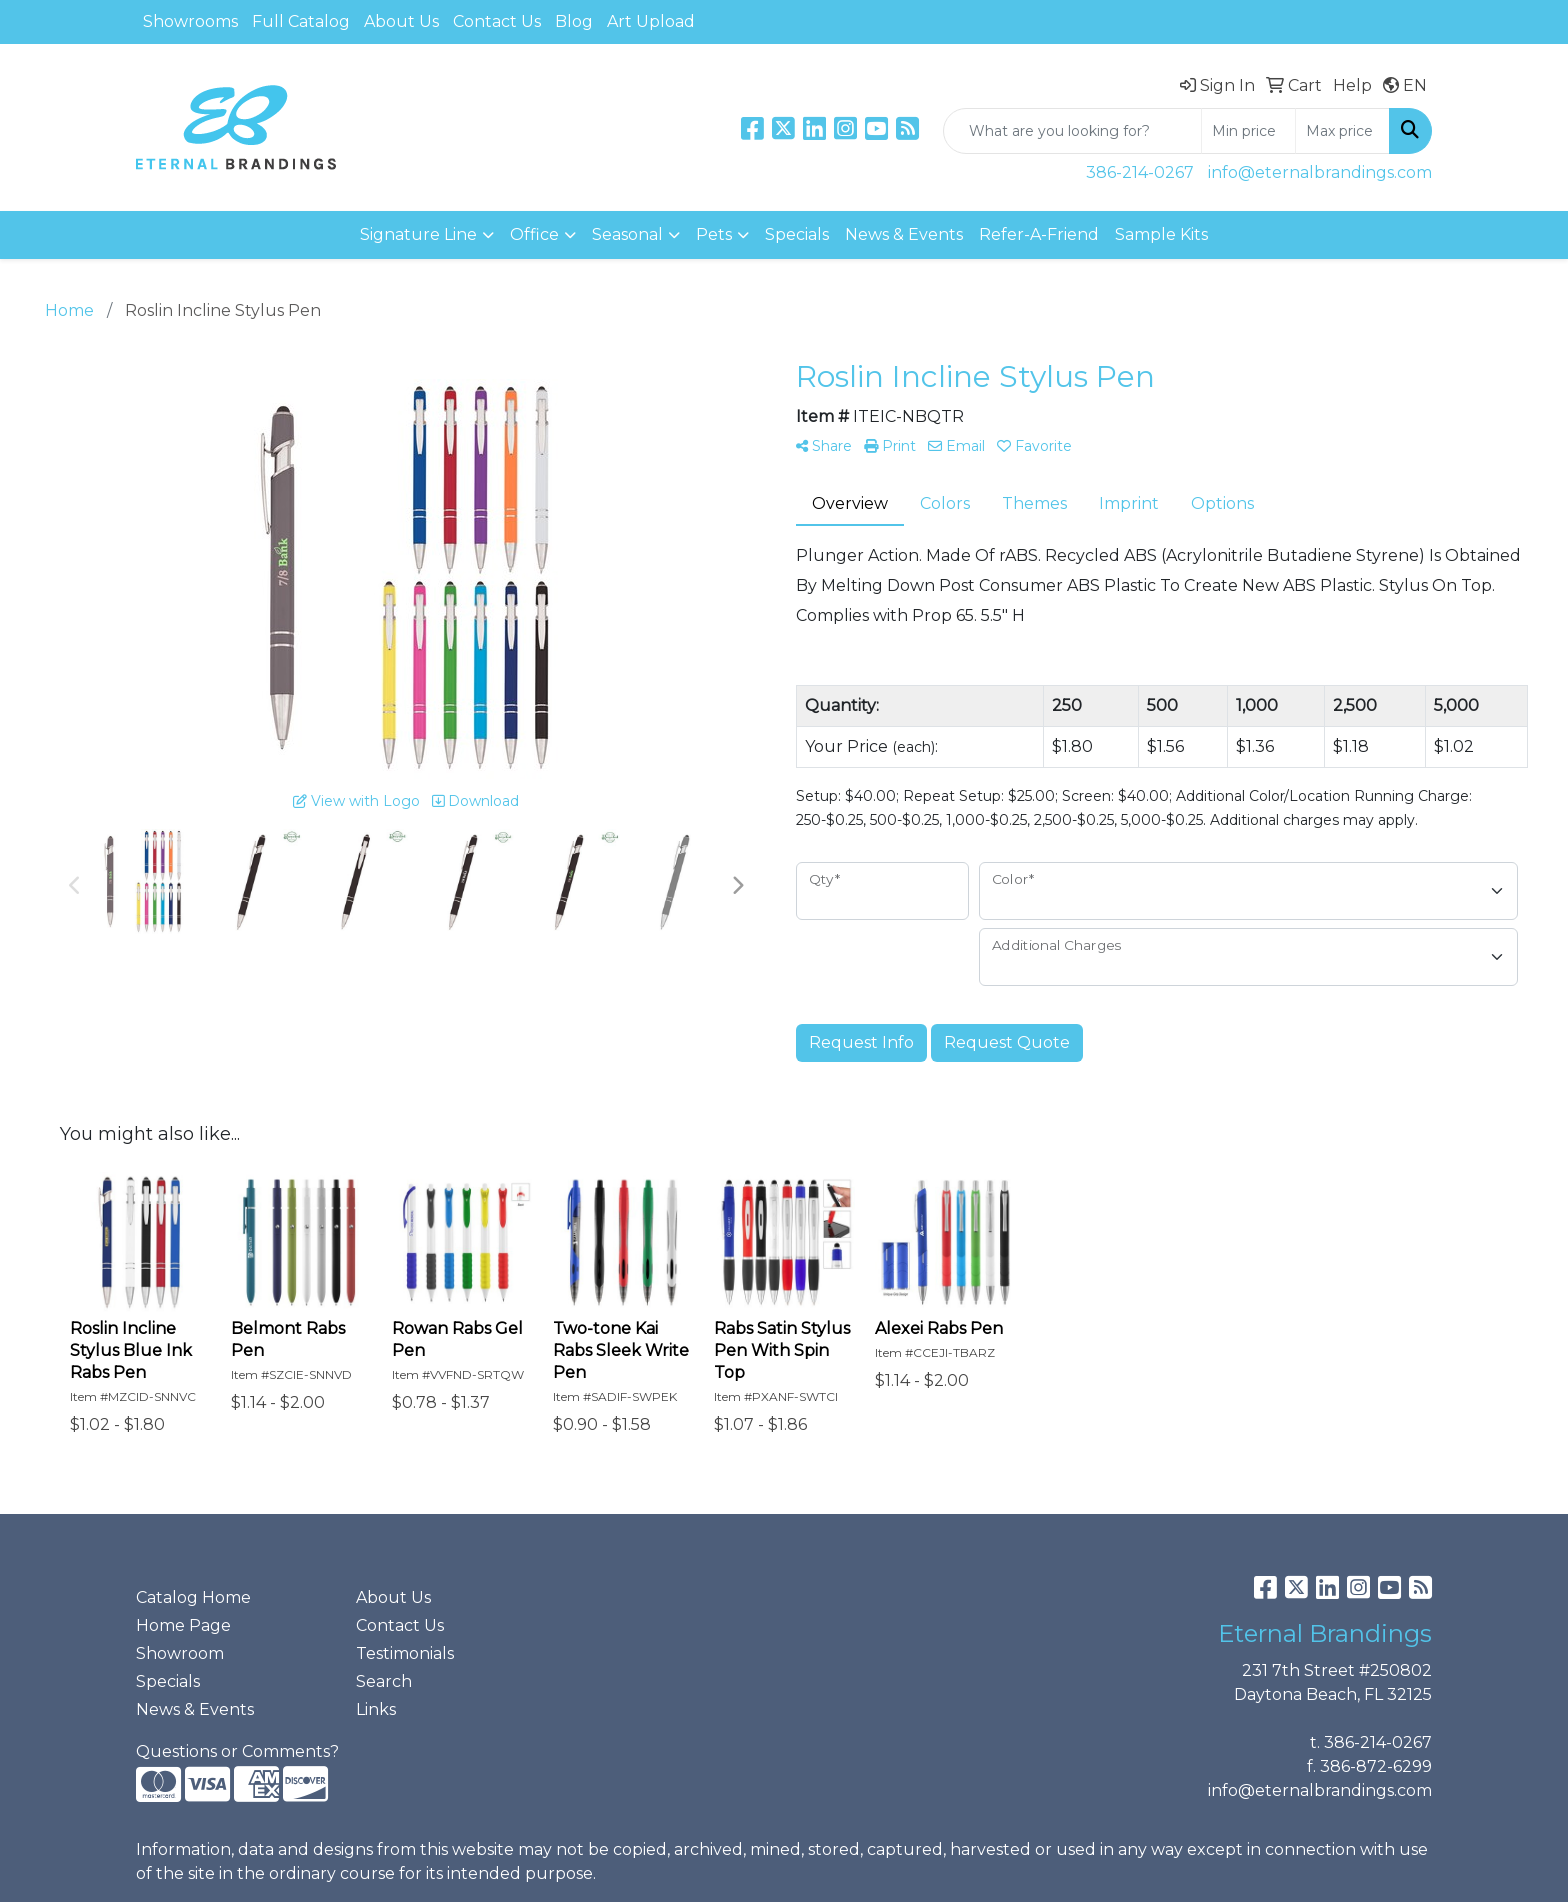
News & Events (904, 234)
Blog (574, 21)
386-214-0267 (1140, 172)
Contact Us (497, 21)
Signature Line (418, 234)
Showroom (180, 1653)
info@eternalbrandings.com (1320, 172)
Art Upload (651, 21)
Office (534, 234)
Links (376, 1709)
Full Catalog (301, 21)
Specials (797, 234)
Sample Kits (1161, 234)
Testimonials (405, 1653)
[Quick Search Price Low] (1248, 131)
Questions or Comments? (237, 1751)
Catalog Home (193, 1597)
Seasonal (627, 234)
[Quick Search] (1072, 131)
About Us (401, 21)
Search (384, 1681)
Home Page (183, 1625)
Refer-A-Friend (1039, 234)
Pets (714, 234)
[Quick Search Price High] (1342, 131)
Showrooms (190, 21)
